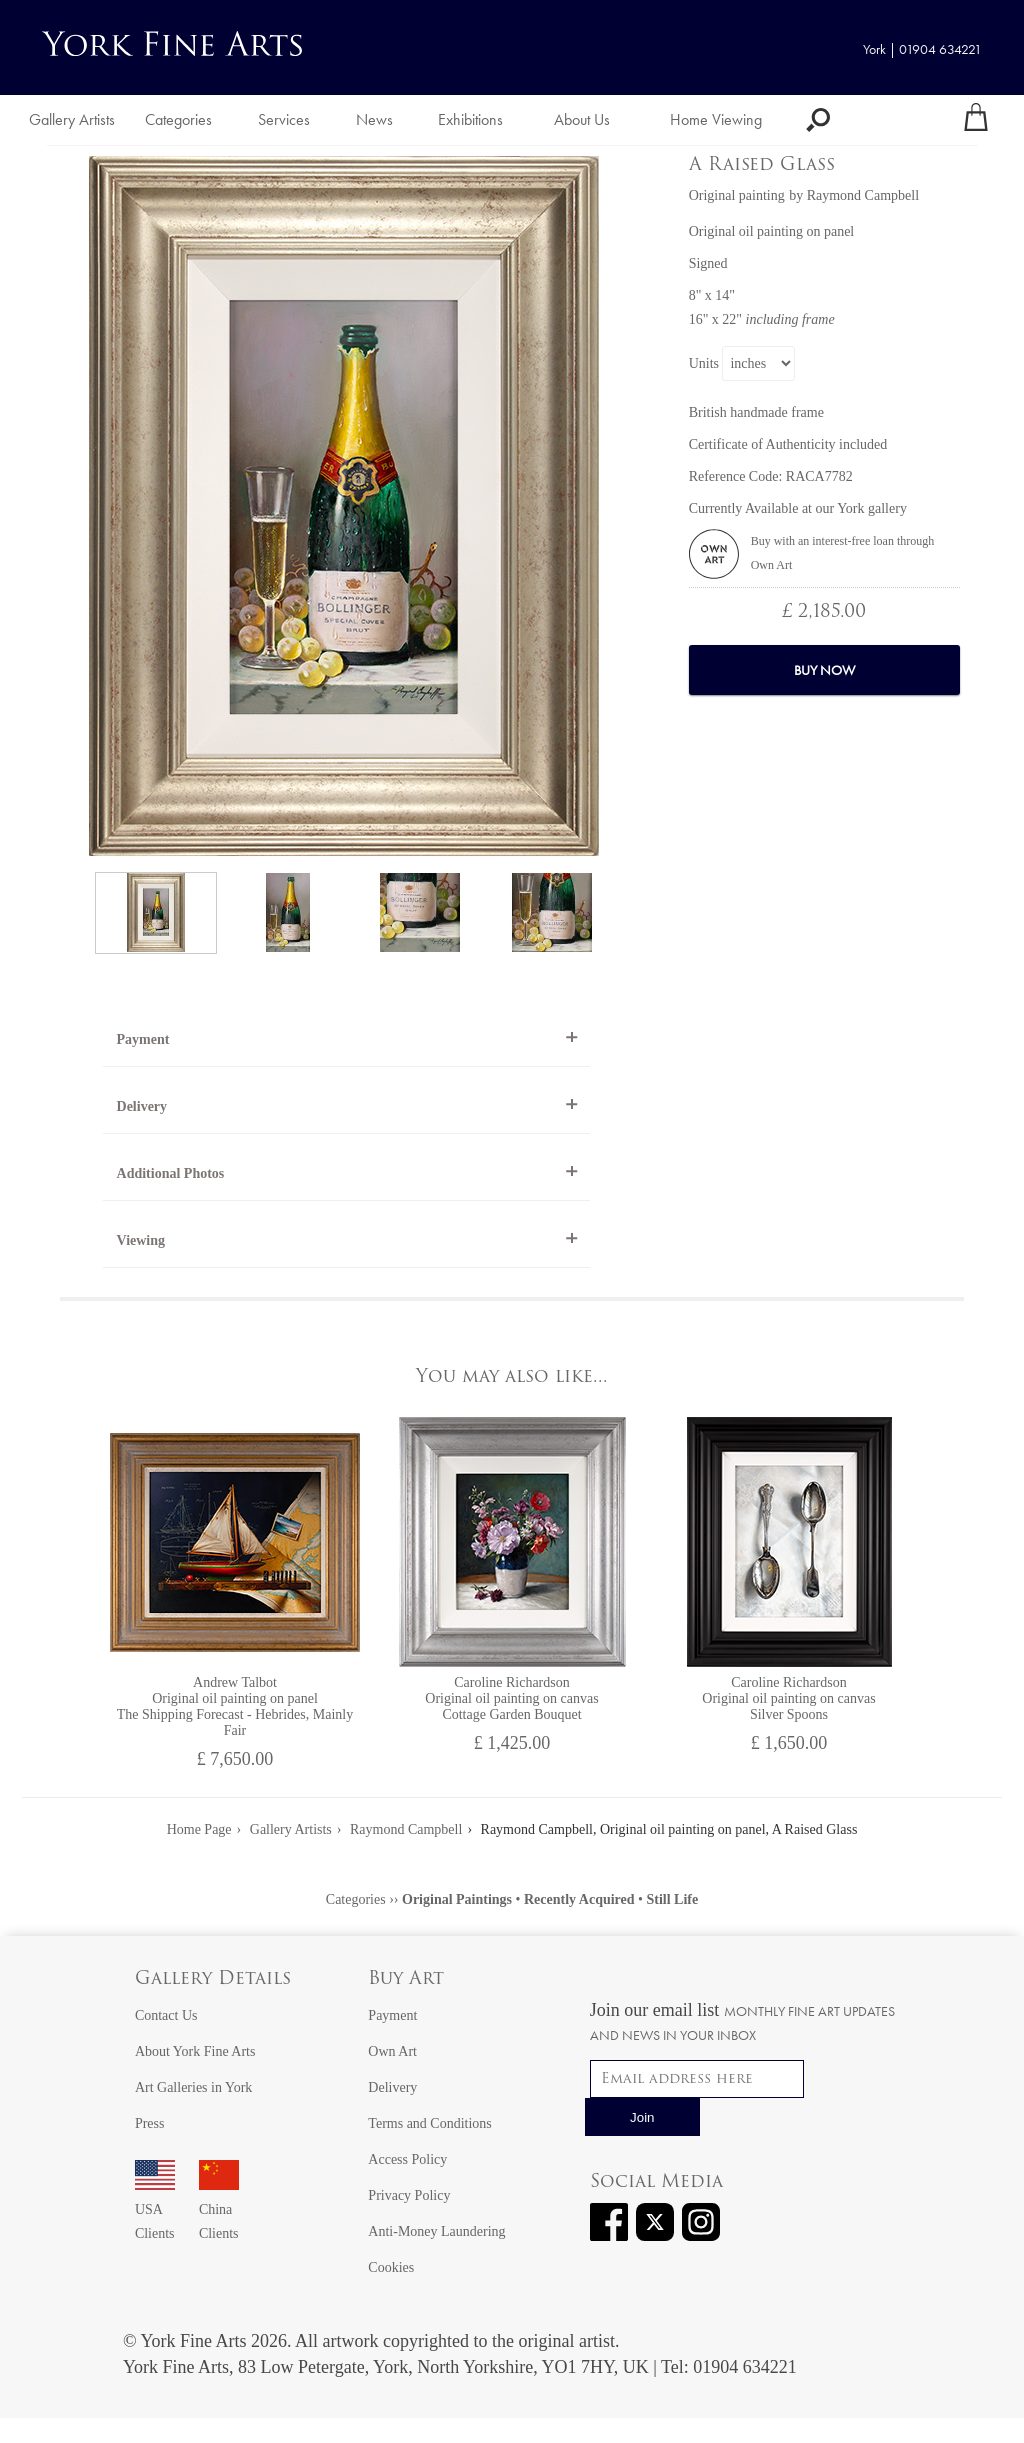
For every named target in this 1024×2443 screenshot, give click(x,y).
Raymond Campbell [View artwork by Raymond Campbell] (863, 195)
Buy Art (406, 1979)
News (374, 119)
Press (150, 2123)
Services (284, 119)
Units (704, 363)
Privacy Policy (409, 2195)
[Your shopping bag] (976, 120)
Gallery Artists (72, 119)
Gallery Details (213, 1979)
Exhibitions (470, 119)
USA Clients (155, 2209)
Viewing (141, 1240)
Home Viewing (716, 119)
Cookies (391, 2267)
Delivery (142, 1106)
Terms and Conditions (429, 2123)
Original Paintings (457, 1899)
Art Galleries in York (193, 2087)
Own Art (392, 2051)
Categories (178, 119)
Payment (143, 1039)
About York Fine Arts (195, 2051)
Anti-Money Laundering (436, 2231)
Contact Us (166, 2015)
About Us (582, 119)
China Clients (219, 2209)
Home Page (199, 1829)
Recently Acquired (579, 1899)
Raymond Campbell (406, 1829)
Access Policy (407, 2159)
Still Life (672, 1899)
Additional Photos (171, 1173)
